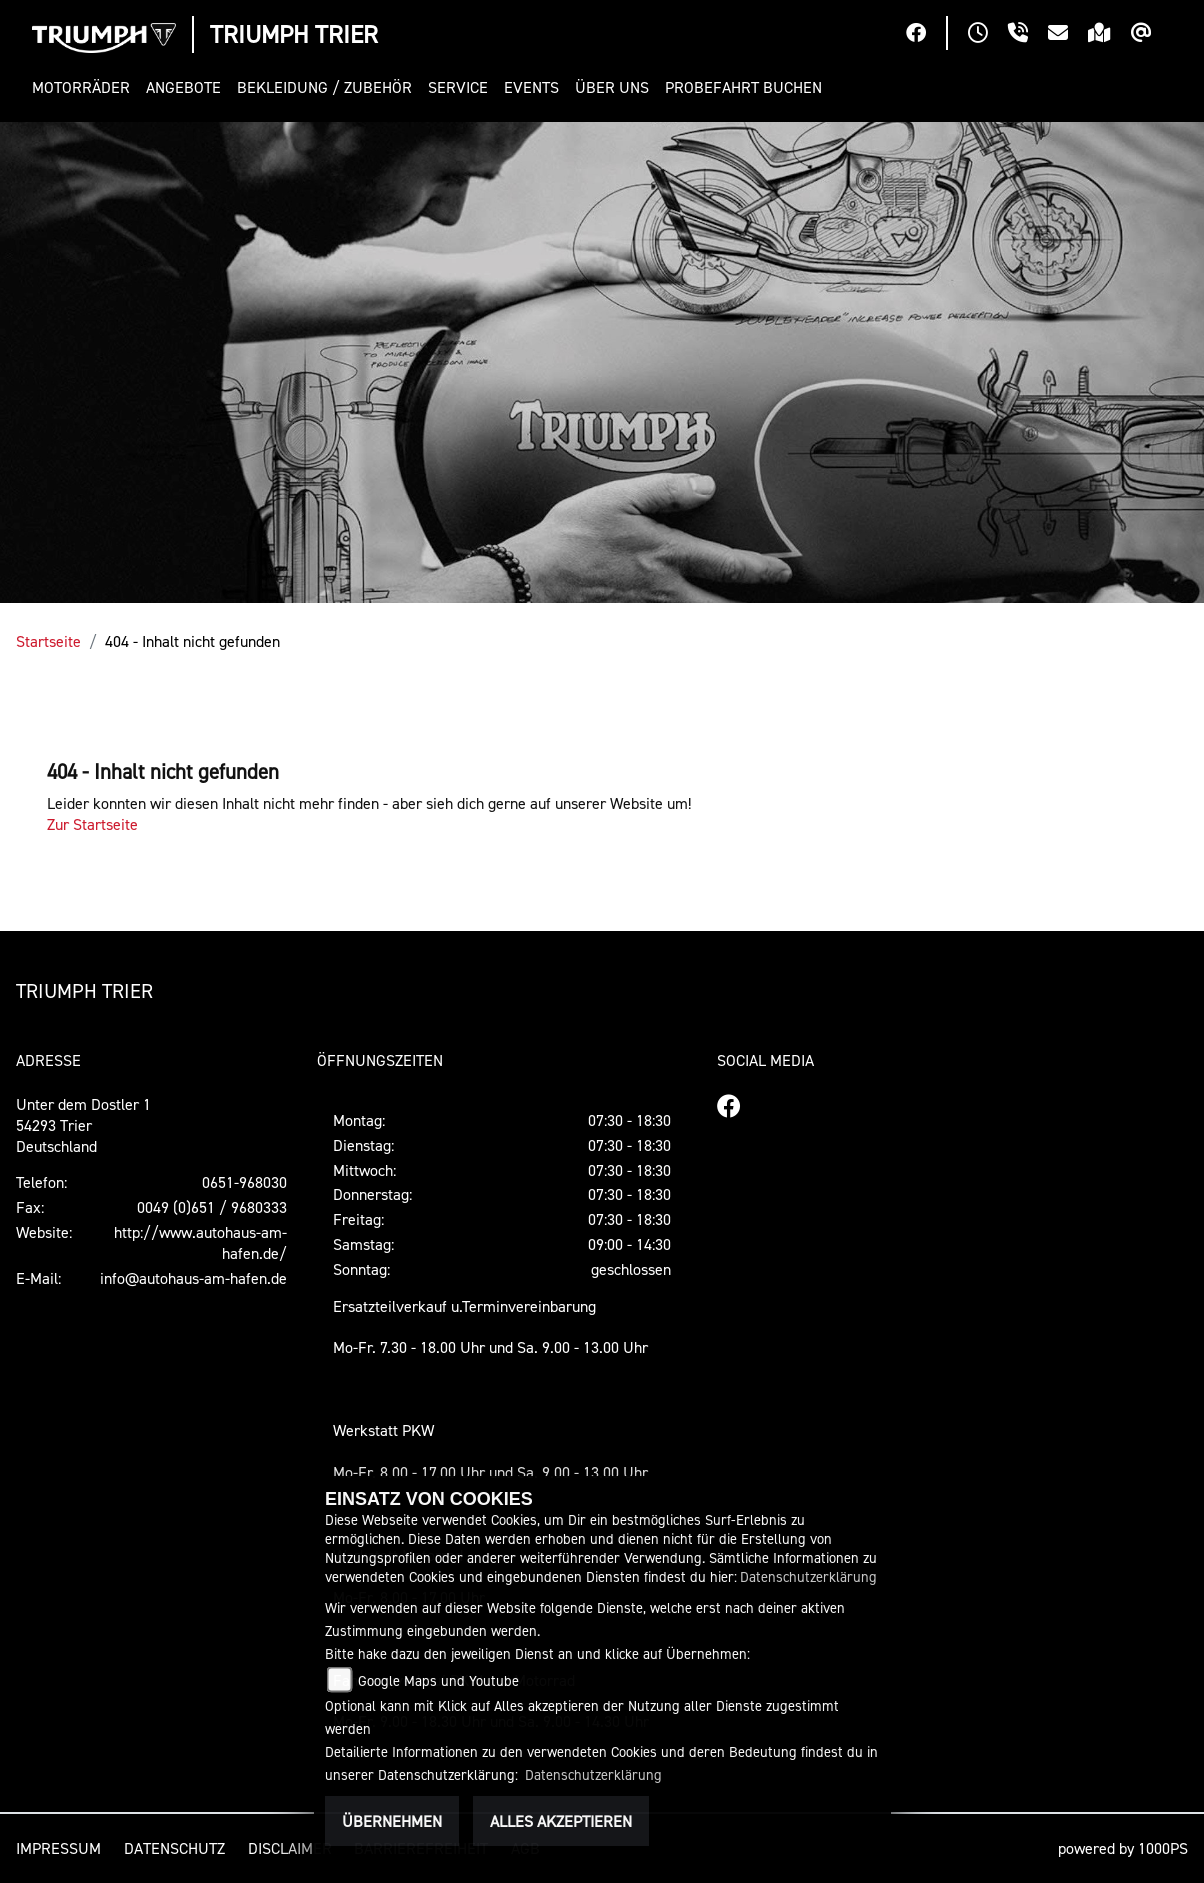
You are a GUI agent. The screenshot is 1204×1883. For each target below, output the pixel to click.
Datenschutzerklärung (808, 1576)
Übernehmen (392, 1821)
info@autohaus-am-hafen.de (193, 1278)
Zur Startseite (92, 824)
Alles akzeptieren (561, 1821)
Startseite (48, 641)
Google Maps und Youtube (438, 1680)
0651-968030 (244, 1182)
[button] (85, 87)
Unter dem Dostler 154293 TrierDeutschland (83, 1125)
